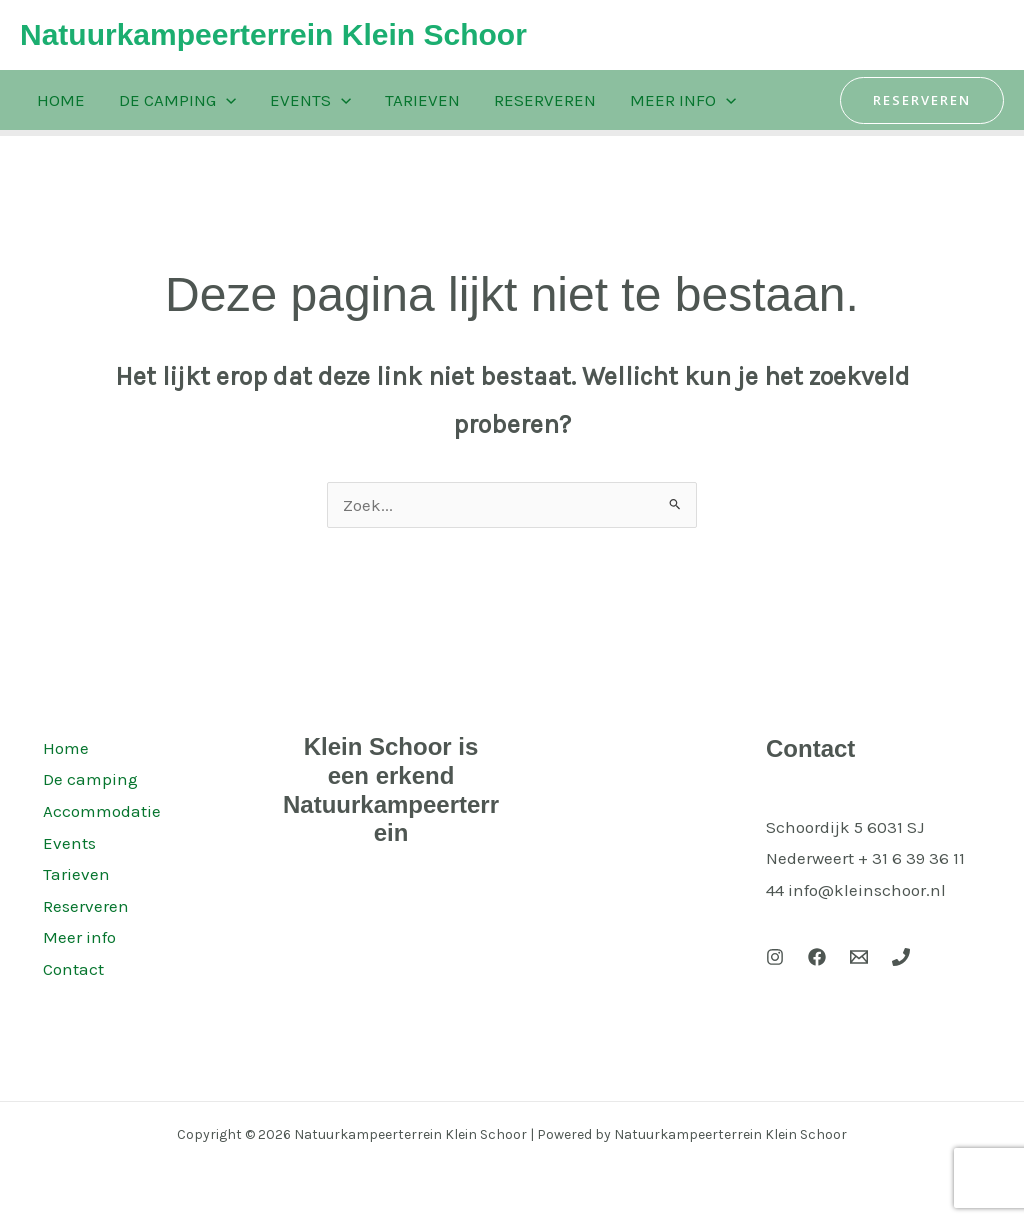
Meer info (683, 100)
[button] (922, 100)
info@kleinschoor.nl (867, 890)
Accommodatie (99, 811)
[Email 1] (859, 957)
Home (61, 100)
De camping (177, 100)
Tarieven (422, 100)
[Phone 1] (901, 957)
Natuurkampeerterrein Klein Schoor (273, 34)
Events (310, 100)
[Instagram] (775, 957)
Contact (70, 969)
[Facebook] (817, 957)
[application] (226, 100)
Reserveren (545, 100)
